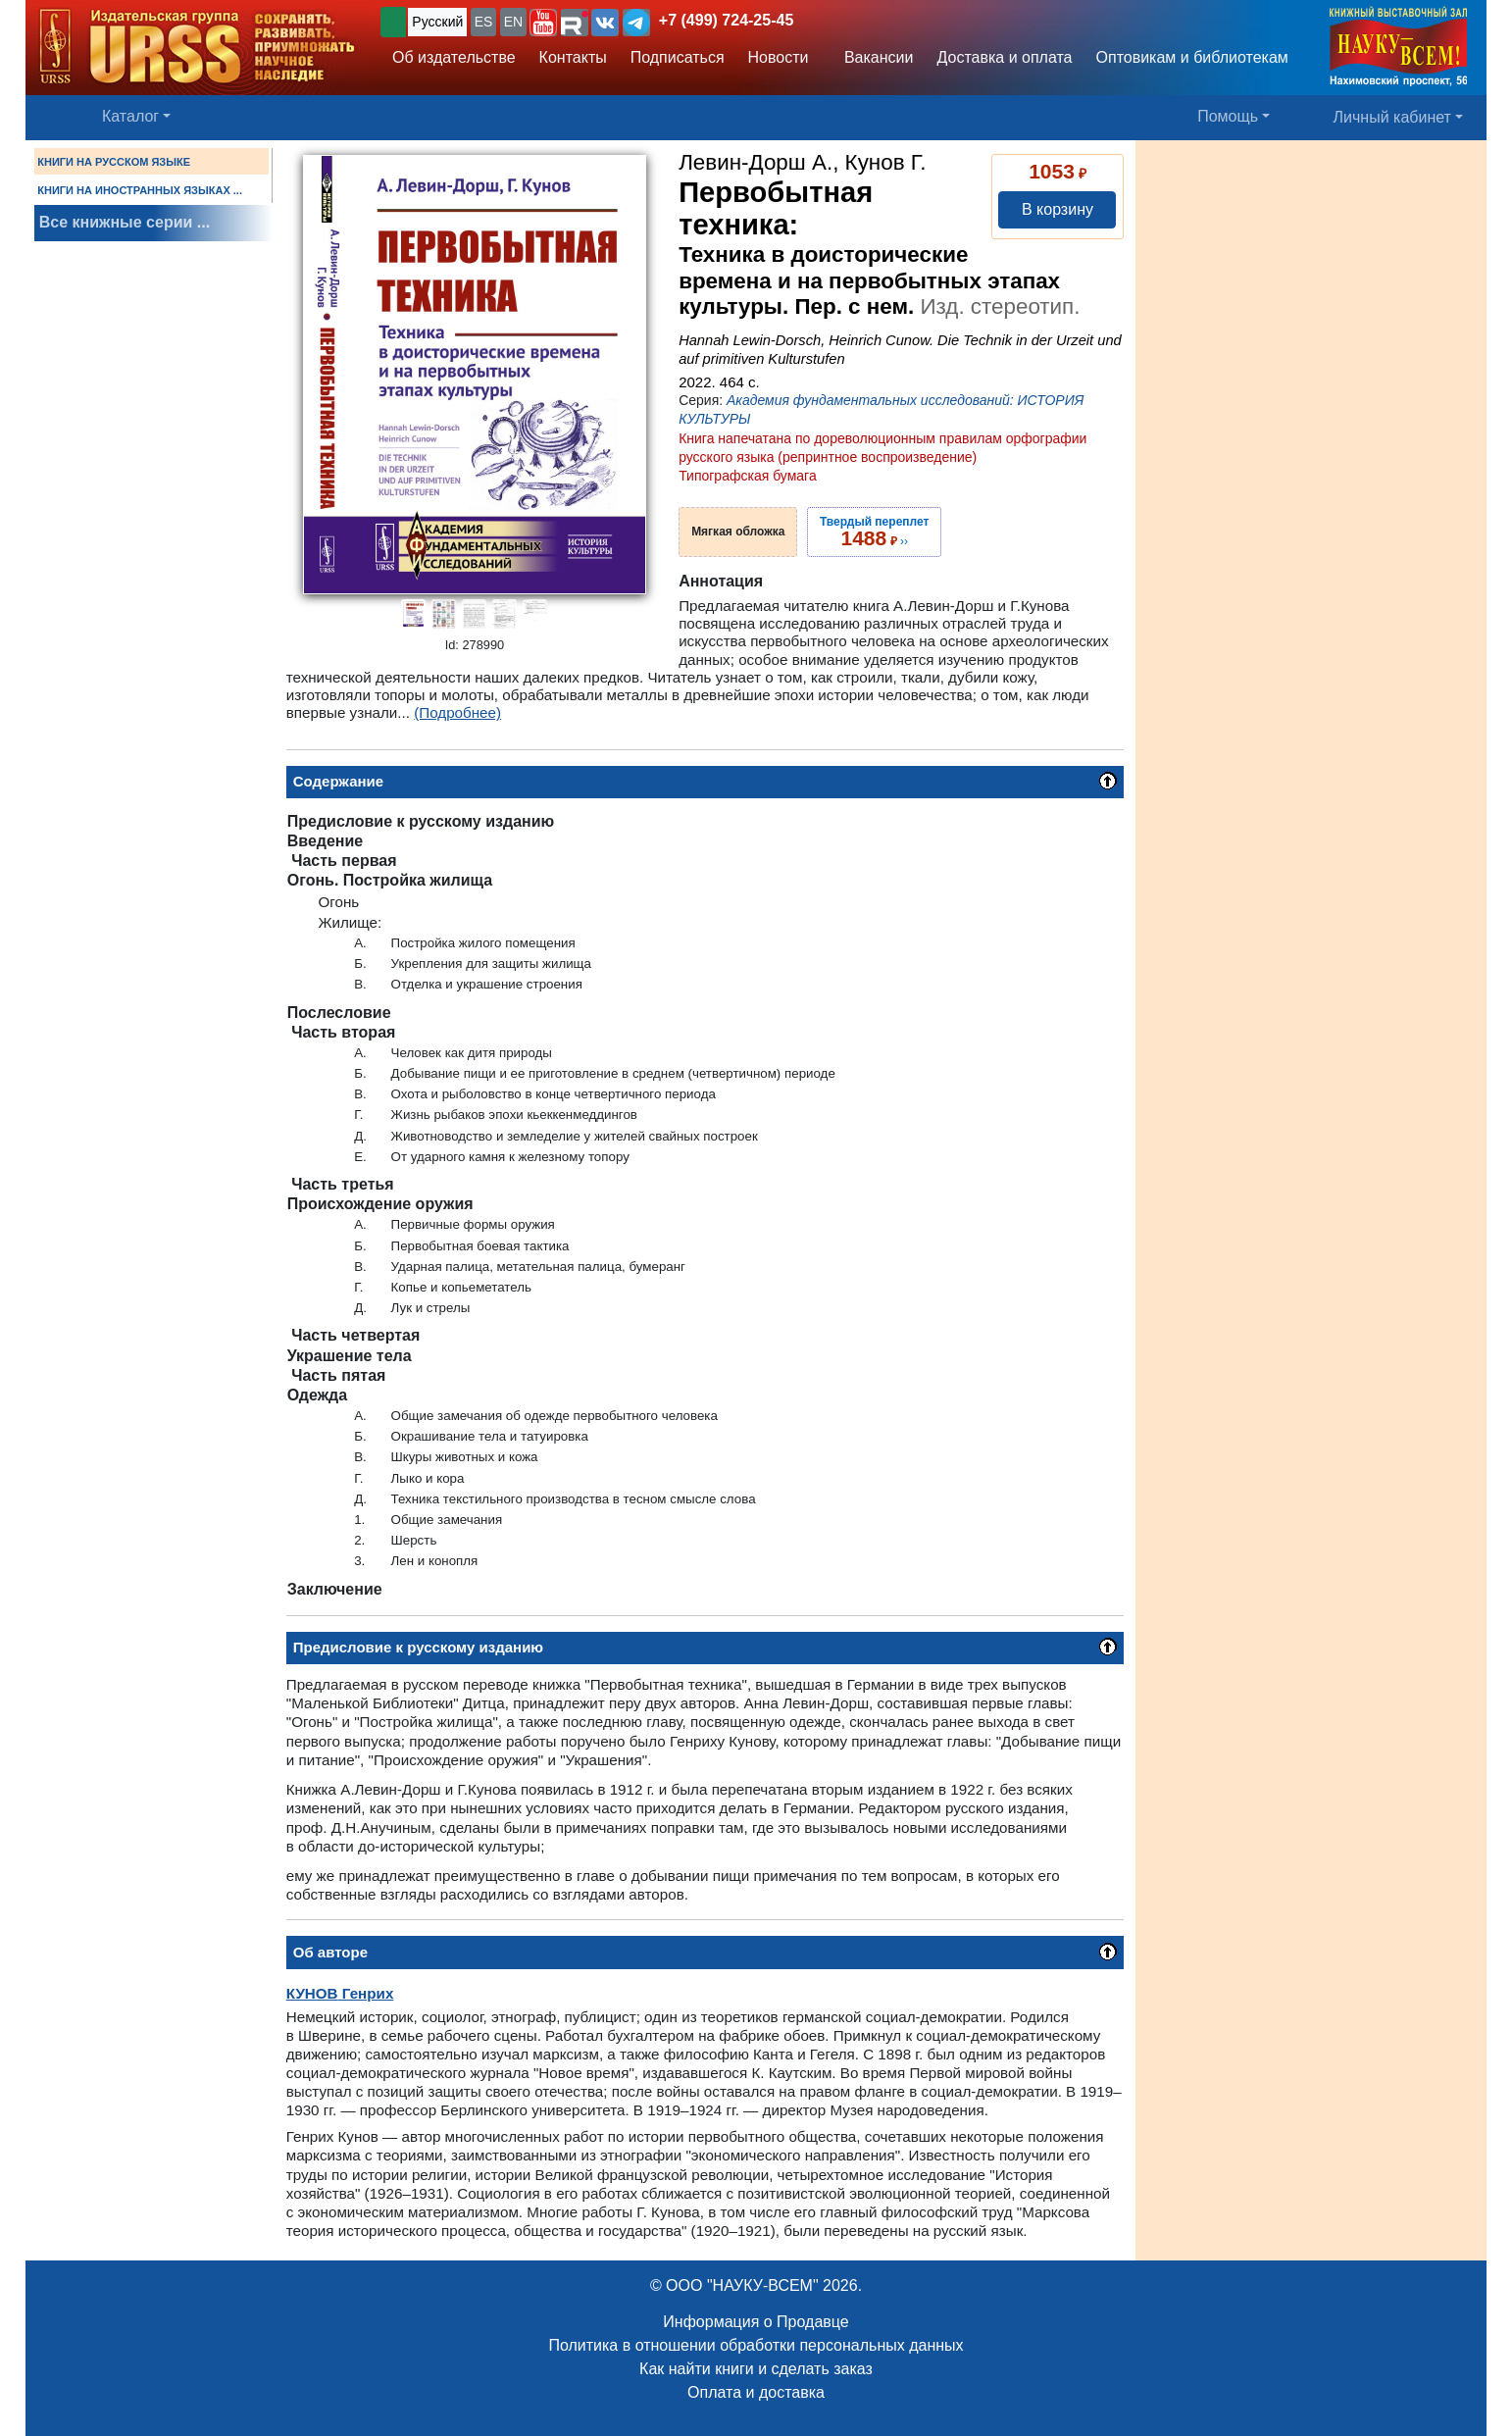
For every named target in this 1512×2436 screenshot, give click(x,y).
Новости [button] (778, 57)
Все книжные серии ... (124, 222)
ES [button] (484, 21)
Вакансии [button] (873, 57)
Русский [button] (437, 21)
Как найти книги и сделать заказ (756, 2368)
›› (874, 531)
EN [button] (513, 21)
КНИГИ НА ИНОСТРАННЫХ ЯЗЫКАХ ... (139, 190)
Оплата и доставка (756, 2392)
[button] (543, 22)
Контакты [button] (573, 57)
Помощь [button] (1227, 116)
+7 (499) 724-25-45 (726, 20)
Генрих (340, 1993)
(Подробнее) (457, 712)
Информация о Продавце (755, 2321)
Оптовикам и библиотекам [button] (1192, 57)
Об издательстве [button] (454, 57)
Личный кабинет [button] (1392, 117)
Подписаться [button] (677, 57)
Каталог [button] (130, 116)
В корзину (1057, 209)
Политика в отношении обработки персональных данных (755, 2345)
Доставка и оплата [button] (1004, 57)
